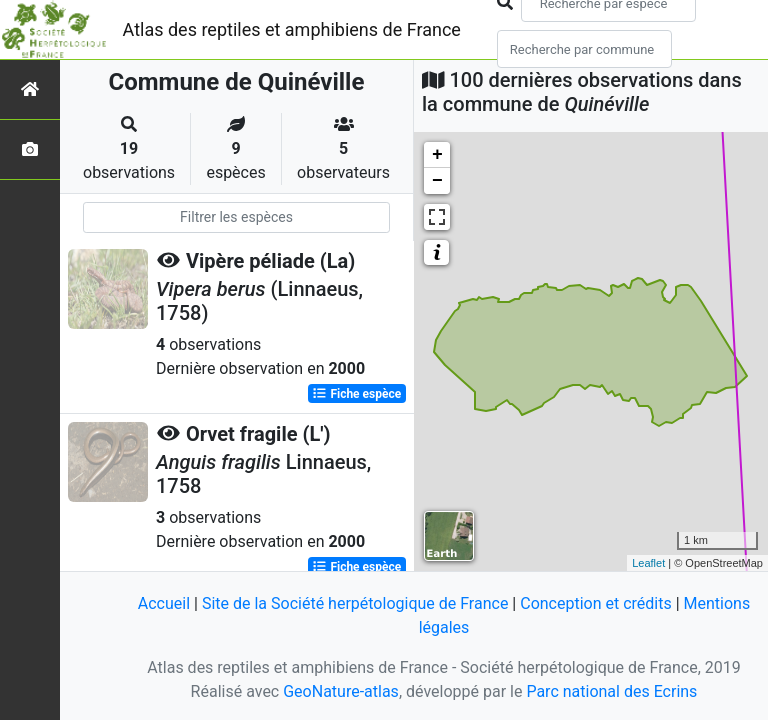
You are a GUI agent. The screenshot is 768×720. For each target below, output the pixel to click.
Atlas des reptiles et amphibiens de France (292, 29)
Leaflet (648, 563)
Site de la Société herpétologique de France (355, 603)
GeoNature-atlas (341, 691)
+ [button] (437, 155)
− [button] (437, 181)
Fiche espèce (356, 394)
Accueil (164, 603)
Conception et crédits (596, 603)
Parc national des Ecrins (611, 691)
